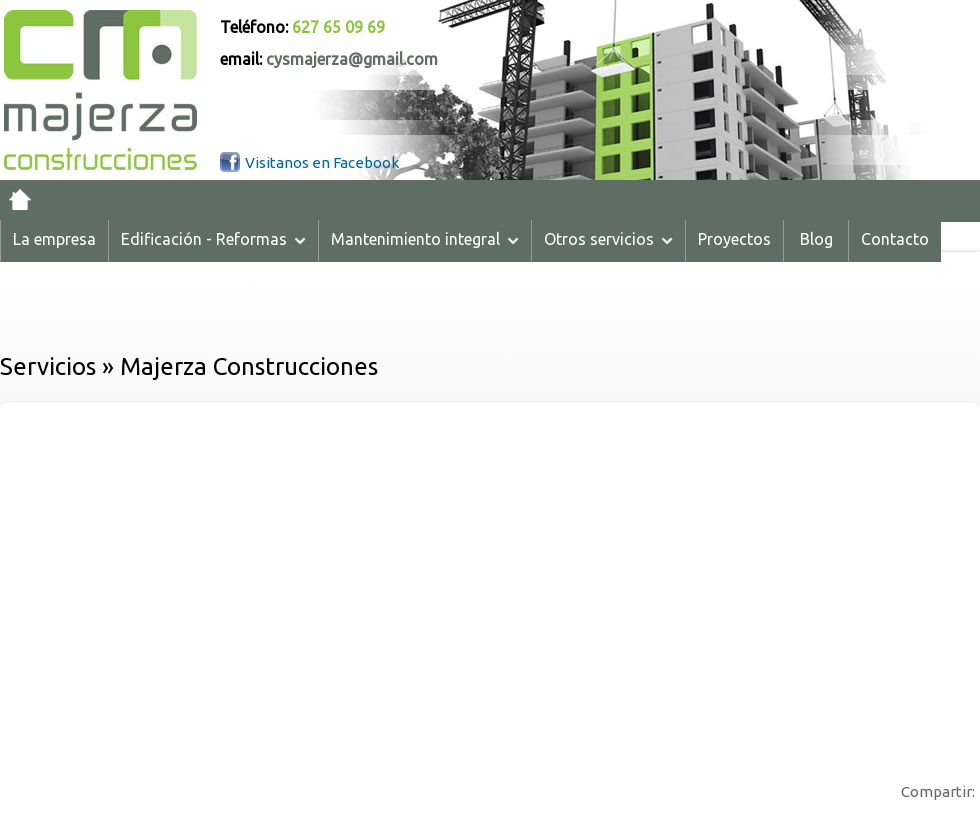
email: (329, 59)
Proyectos (734, 239)
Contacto (895, 239)
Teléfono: (302, 27)
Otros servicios (608, 239)
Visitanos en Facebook (322, 162)
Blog (816, 239)
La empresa (54, 239)
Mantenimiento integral (425, 239)
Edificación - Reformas (213, 239)
